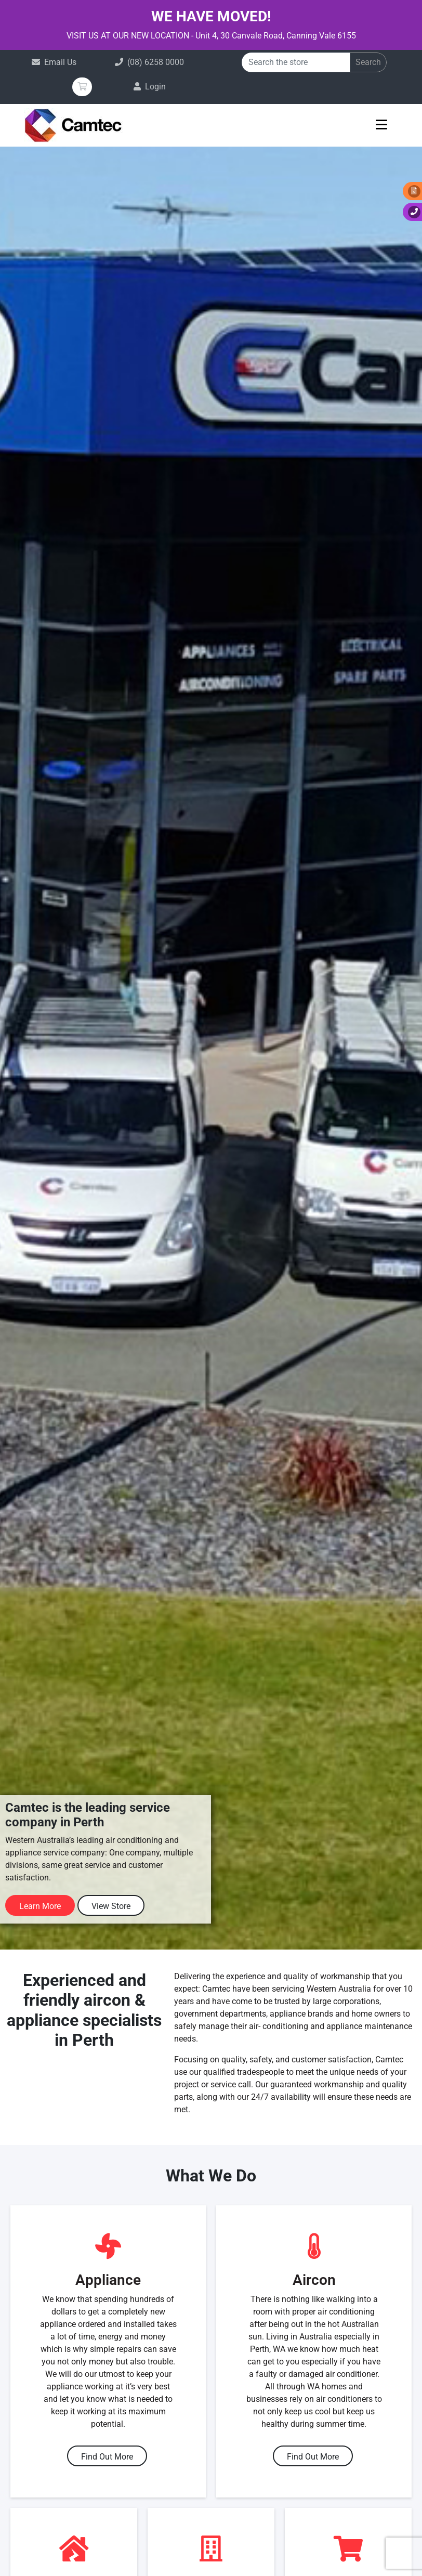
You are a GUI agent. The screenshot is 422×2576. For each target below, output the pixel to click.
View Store (110, 1906)
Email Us (60, 62)
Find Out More (107, 2457)
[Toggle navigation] (382, 128)
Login (155, 86)
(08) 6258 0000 (155, 62)
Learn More (40, 1906)
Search (368, 62)
